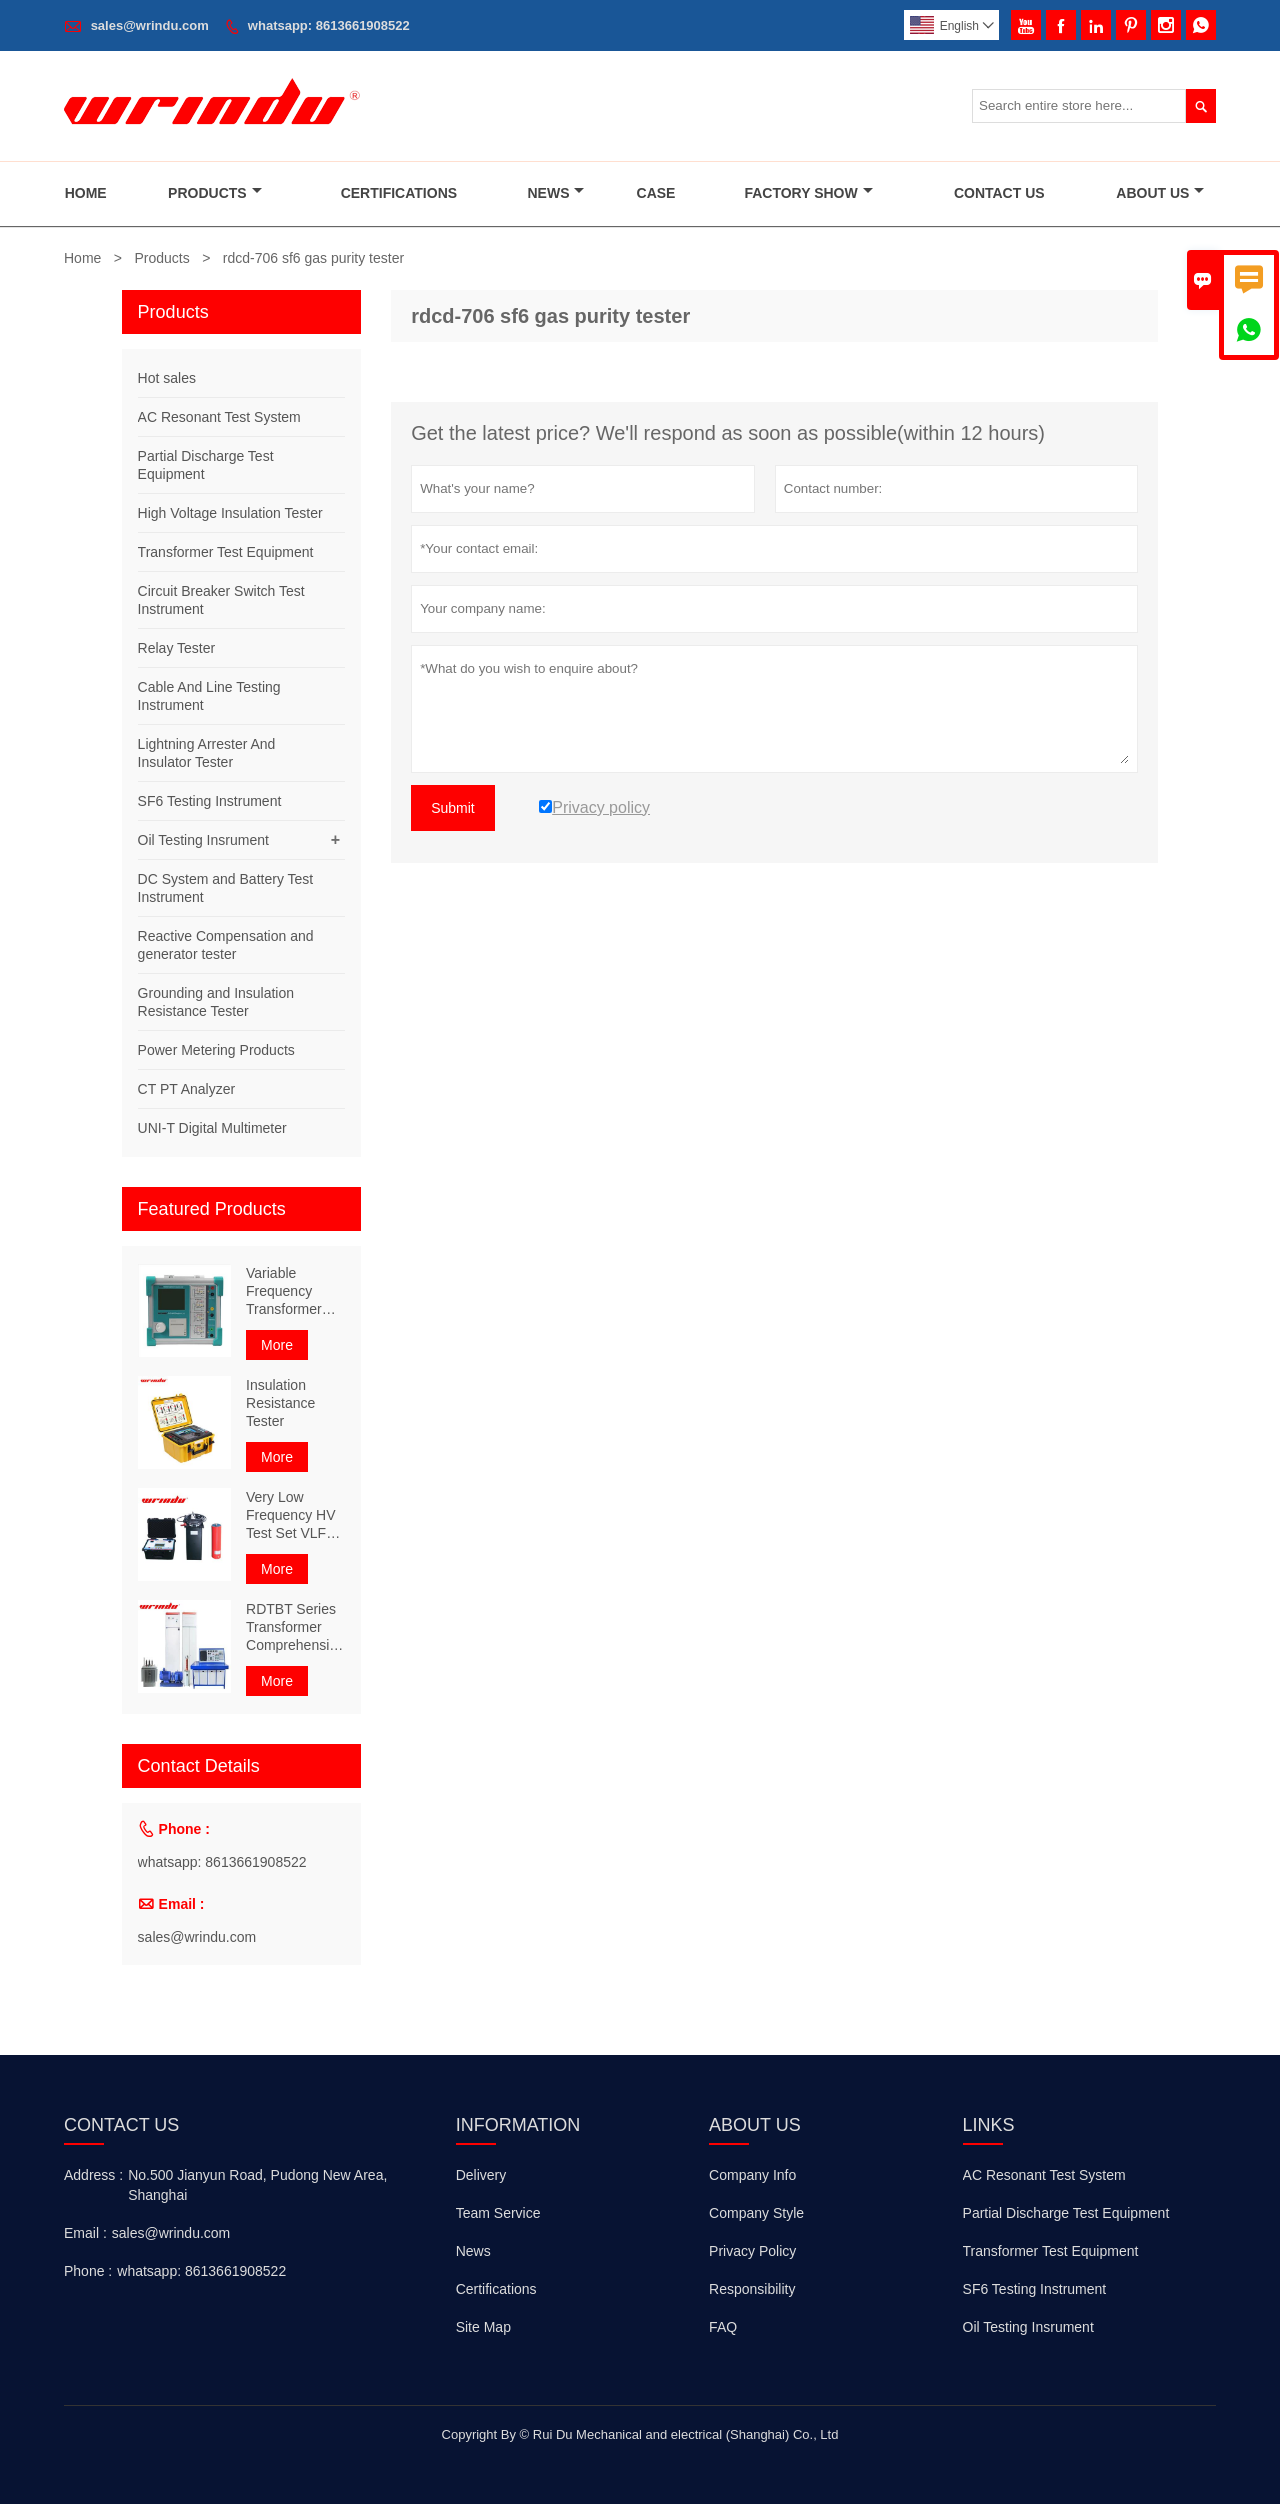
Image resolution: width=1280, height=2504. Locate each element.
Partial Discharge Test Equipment (1066, 2213)
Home (86, 193)
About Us (1160, 193)
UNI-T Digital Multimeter (212, 1128)
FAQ (723, 2327)
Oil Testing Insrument (203, 840)
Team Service (498, 2213)
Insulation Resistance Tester (280, 1403)
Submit (453, 808)
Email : (85, 2233)
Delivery (481, 2175)
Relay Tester (177, 648)
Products (215, 193)
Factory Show (808, 193)
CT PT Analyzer (187, 1089)
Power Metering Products (216, 1050)
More (277, 1345)
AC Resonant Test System (219, 417)
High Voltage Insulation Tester (230, 513)
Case (656, 193)
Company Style (756, 2213)
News (555, 193)
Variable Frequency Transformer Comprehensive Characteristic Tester (295, 1291)
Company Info (752, 2175)
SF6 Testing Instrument (210, 801)
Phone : (88, 2271)
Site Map (483, 2327)
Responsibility (752, 2289)
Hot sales (167, 378)
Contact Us (999, 193)
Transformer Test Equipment (226, 552)
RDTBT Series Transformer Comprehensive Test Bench (295, 1627)
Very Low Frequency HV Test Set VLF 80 (290, 1515)
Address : (93, 2175)
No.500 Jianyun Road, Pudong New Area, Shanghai (257, 2185)
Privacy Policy (752, 2251)
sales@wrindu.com (150, 25)
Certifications (399, 193)
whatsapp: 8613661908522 (329, 25)
